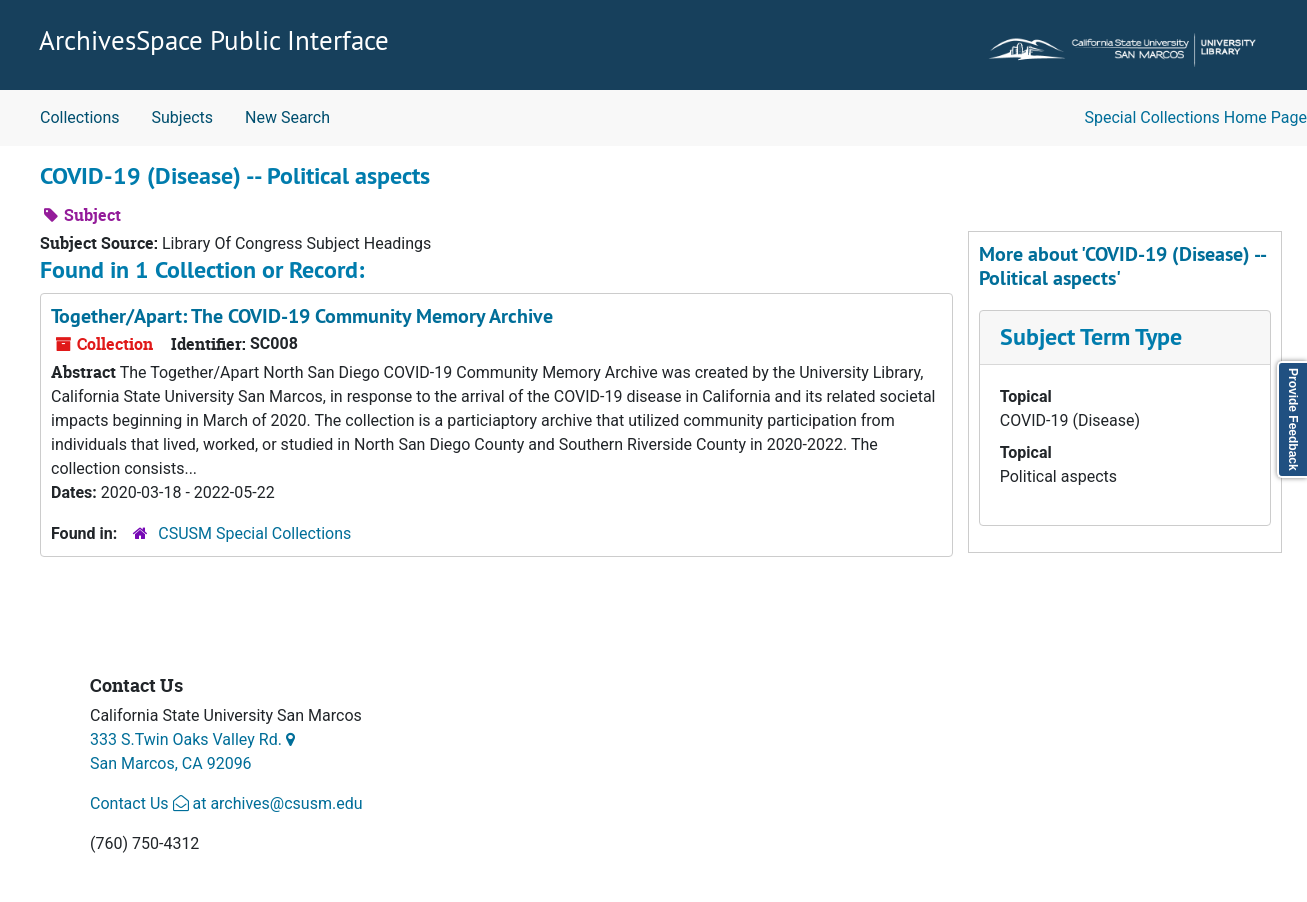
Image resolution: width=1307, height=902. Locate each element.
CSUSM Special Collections (254, 533)
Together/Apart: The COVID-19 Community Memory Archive (302, 316)
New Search (287, 117)
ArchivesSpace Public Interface (214, 40)
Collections (80, 117)
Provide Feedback (1293, 419)
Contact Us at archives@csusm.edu (226, 803)
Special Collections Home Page (1196, 117)
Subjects (182, 117)
